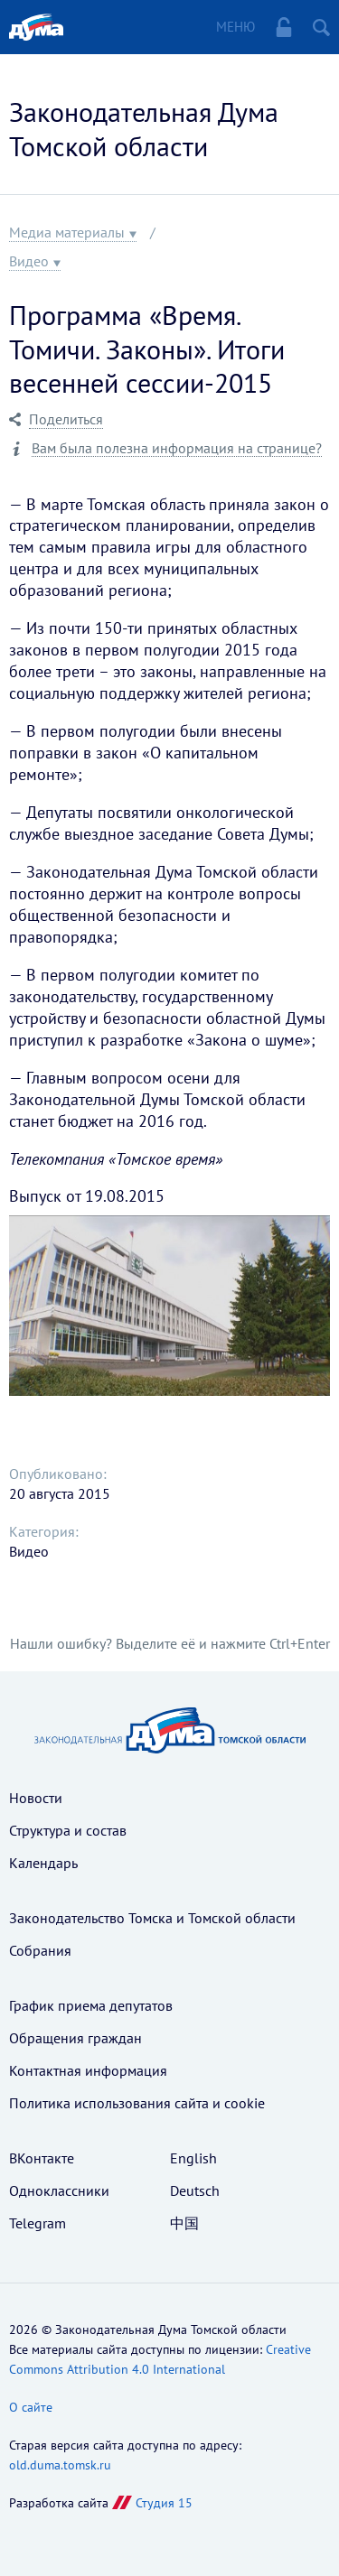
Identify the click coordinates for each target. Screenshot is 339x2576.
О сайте (30, 2407)
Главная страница (36, 27)
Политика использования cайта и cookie (137, 2103)
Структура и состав (68, 1830)
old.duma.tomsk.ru (60, 2465)
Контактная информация (88, 2070)
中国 (184, 2223)
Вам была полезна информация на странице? (177, 448)
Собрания (40, 1950)
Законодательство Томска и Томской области (152, 1918)
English (193, 2158)
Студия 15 (164, 2503)
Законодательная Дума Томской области (143, 128)
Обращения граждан (75, 2038)
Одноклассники (59, 2190)
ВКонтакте (41, 2158)
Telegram (37, 2223)
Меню (235, 26)
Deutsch (195, 2190)
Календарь (43, 1863)
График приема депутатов (91, 2005)
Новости (35, 1798)
